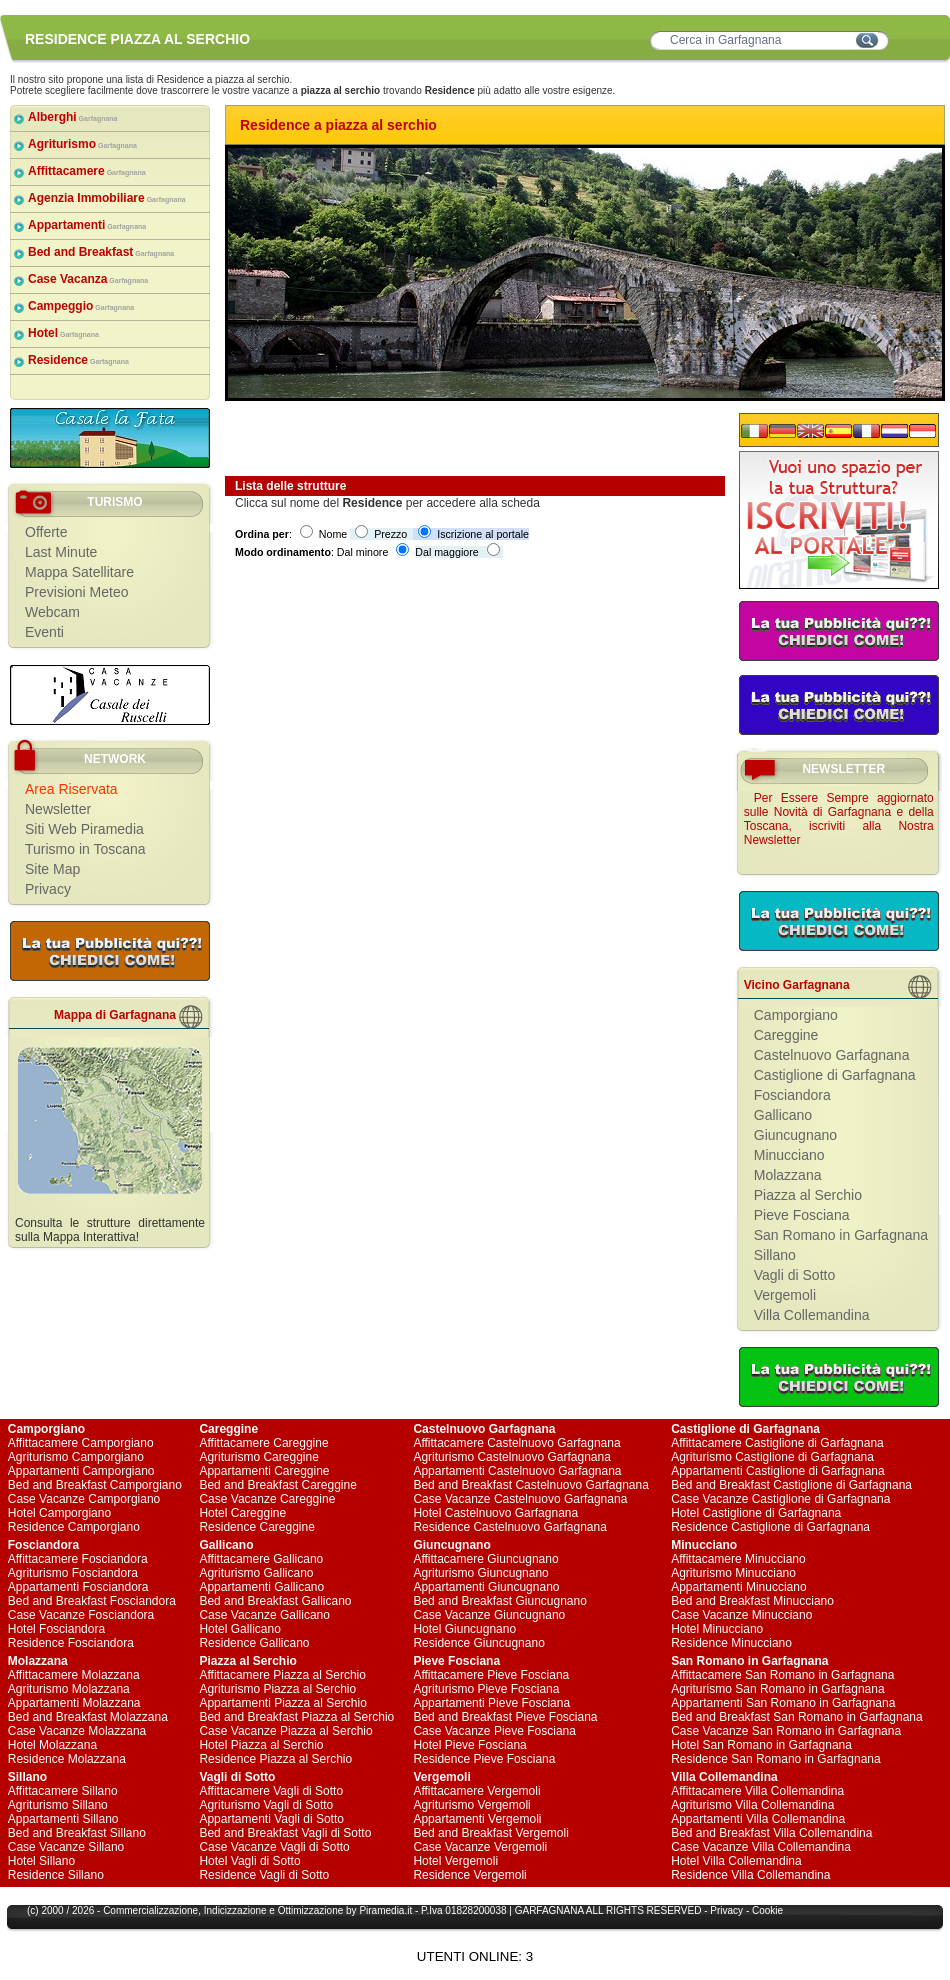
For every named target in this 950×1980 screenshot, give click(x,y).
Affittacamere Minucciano (738, 1559)
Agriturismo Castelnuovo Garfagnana (511, 1457)
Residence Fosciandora (71, 1643)
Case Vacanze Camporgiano (84, 1499)
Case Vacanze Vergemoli (480, 1847)
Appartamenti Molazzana (74, 1703)
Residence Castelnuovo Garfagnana (509, 1527)
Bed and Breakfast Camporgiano (95, 1485)
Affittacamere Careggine (263, 1443)
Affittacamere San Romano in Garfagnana (782, 1675)
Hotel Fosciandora (56, 1629)
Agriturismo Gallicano (256, 1573)
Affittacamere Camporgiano (81, 1443)
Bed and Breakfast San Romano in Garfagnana (797, 1717)
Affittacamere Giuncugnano (485, 1559)
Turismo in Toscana (85, 849)
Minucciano (789, 1155)
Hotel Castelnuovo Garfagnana (495, 1513)
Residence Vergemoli (469, 1875)
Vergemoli (785, 1295)
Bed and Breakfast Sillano (77, 1833)
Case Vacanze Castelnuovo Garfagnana (520, 1499)
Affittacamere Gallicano (261, 1559)
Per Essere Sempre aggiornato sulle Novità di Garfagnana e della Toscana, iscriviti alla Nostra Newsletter (839, 819)
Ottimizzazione (311, 1910)
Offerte (46, 532)
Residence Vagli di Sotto (264, 1875)
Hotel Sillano (41, 1861)
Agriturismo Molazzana (69, 1689)
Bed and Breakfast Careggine (277, 1485)
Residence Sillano (56, 1875)
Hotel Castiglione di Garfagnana (756, 1513)
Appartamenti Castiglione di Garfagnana (777, 1471)
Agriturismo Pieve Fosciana (486, 1689)
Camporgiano (796, 1015)
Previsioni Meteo (77, 592)
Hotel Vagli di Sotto (249, 1861)
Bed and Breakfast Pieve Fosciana (505, 1717)
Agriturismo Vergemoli (471, 1805)
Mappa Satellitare (79, 572)
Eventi (44, 632)
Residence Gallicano (254, 1643)
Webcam (52, 612)
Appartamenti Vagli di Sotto (271, 1819)
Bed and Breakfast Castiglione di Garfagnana (791, 1485)
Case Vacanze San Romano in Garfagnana (786, 1731)
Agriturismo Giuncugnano (480, 1573)
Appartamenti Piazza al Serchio (282, 1703)
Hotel (63, 333)
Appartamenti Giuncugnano (486, 1587)
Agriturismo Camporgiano (76, 1457)
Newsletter (58, 809)
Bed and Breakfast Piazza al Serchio (296, 1717)
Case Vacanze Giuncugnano (489, 1615)
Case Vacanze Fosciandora (81, 1615)
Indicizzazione (235, 1910)
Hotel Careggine (242, 1513)
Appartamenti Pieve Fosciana (491, 1703)
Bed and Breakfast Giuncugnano (499, 1601)
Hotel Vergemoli (455, 1861)
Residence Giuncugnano (478, 1643)
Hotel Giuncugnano (464, 1629)
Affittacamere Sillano (63, 1791)
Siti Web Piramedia (84, 829)
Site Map (52, 869)
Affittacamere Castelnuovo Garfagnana (516, 1443)
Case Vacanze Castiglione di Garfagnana (780, 1499)
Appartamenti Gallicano (261, 1587)
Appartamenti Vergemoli (477, 1819)
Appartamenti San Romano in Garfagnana (783, 1703)
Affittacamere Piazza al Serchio (282, 1675)
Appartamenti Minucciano (738, 1587)
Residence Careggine (256, 1527)
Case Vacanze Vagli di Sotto (274, 1847)
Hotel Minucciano (717, 1629)
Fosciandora (792, 1095)
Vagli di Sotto (794, 1275)
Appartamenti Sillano (63, 1819)
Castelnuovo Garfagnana (832, 1055)
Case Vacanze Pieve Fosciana (494, 1731)
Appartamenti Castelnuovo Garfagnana (517, 1471)
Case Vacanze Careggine (267, 1499)
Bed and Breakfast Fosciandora (92, 1601)
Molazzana (788, 1175)
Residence (78, 360)
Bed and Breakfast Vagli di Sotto (285, 1833)
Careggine (786, 1035)
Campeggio (81, 306)
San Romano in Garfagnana (841, 1235)
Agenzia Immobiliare (107, 198)
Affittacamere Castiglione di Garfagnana (777, 1443)
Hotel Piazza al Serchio (261, 1745)
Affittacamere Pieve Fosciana (491, 1675)
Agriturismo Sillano (58, 1805)
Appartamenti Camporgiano (81, 1471)
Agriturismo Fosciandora (73, 1573)
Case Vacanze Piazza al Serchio (285, 1731)
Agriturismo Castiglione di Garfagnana (772, 1457)
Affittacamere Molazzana (74, 1675)
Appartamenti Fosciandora (78, 1587)
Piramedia (381, 1910)
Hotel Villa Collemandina (736, 1861)
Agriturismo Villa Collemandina (752, 1805)
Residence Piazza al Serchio (275, 1759)
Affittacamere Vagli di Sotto (271, 1791)
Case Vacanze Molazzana (77, 1731)
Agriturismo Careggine (258, 1457)
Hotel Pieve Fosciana (469, 1745)
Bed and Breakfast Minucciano (752, 1601)
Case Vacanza (88, 279)
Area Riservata (71, 789)
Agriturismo (82, 144)
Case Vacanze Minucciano (741, 1615)
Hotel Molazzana (52, 1745)
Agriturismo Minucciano (733, 1573)
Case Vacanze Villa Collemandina (761, 1847)
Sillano (775, 1255)
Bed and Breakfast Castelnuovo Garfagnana (531, 1485)
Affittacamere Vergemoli (476, 1791)
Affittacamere (87, 171)
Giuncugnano (795, 1135)
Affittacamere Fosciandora (78, 1559)
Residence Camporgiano (74, 1527)
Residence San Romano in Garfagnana (775, 1759)
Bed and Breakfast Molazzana (88, 1717)
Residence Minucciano (731, 1643)
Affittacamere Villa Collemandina (757, 1791)
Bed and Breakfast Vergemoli (490, 1833)
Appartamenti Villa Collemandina (758, 1819)
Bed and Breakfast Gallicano (275, 1601)
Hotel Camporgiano (59, 1513)
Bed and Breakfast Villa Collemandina (771, 1833)
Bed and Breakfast (101, 252)
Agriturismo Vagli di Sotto (266, 1805)
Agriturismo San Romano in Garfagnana (777, 1689)
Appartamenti (87, 225)
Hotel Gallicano (239, 1629)
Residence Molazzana (67, 1759)
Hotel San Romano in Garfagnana (761, 1745)
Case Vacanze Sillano (66, 1847)
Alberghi (73, 117)
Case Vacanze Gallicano (264, 1615)
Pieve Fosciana (802, 1215)
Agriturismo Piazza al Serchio (277, 1689)
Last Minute (61, 552)
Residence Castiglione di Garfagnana (770, 1527)
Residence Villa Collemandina (750, 1875)
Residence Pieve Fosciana (484, 1759)
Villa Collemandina (812, 1315)
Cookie (767, 1910)
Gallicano (783, 1115)
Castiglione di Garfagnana (835, 1075)
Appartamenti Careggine (264, 1471)
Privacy (48, 889)
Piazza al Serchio (808, 1195)
